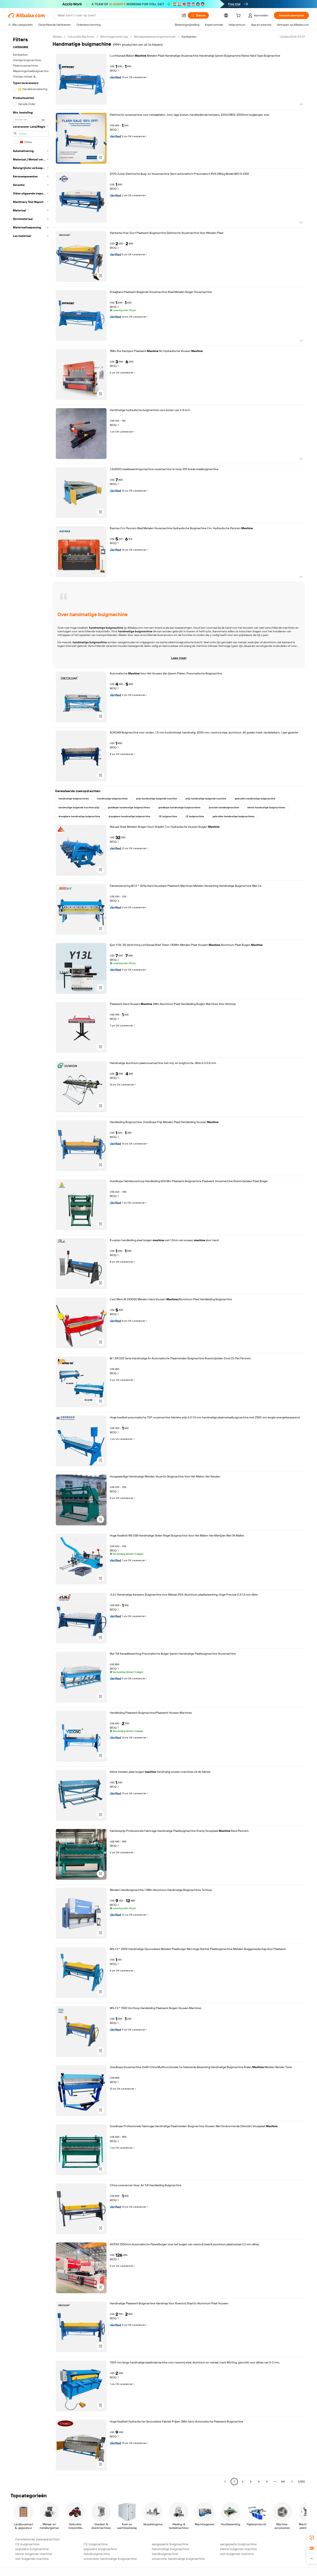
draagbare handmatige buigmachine (79, 816)
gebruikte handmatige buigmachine (255, 798)
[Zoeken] (198, 15)
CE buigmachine (168, 816)
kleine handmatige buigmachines (266, 807)
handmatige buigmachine (170, 2549)
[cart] (239, 16)
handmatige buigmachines (73, 798)
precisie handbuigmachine (224, 807)
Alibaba (57, 36)
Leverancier (141, 77)
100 (283, 2481)
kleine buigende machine (238, 2549)
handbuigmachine (97, 2554)
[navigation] (31, 1260)
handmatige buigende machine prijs (78, 807)
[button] (183, 15)
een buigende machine (237, 2554)
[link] (311, 2537)
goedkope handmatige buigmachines (129, 807)
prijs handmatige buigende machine (156, 798)
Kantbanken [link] (189, 36)
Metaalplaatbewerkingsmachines (154, 36)
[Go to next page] (292, 2481)
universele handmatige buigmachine (110, 2559)
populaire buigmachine (32, 2549)
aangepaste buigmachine (170, 2544)
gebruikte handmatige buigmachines (233, 816)
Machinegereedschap (114, 36)
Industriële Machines (81, 36)
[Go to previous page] (225, 2481)
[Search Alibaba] (118, 15)
